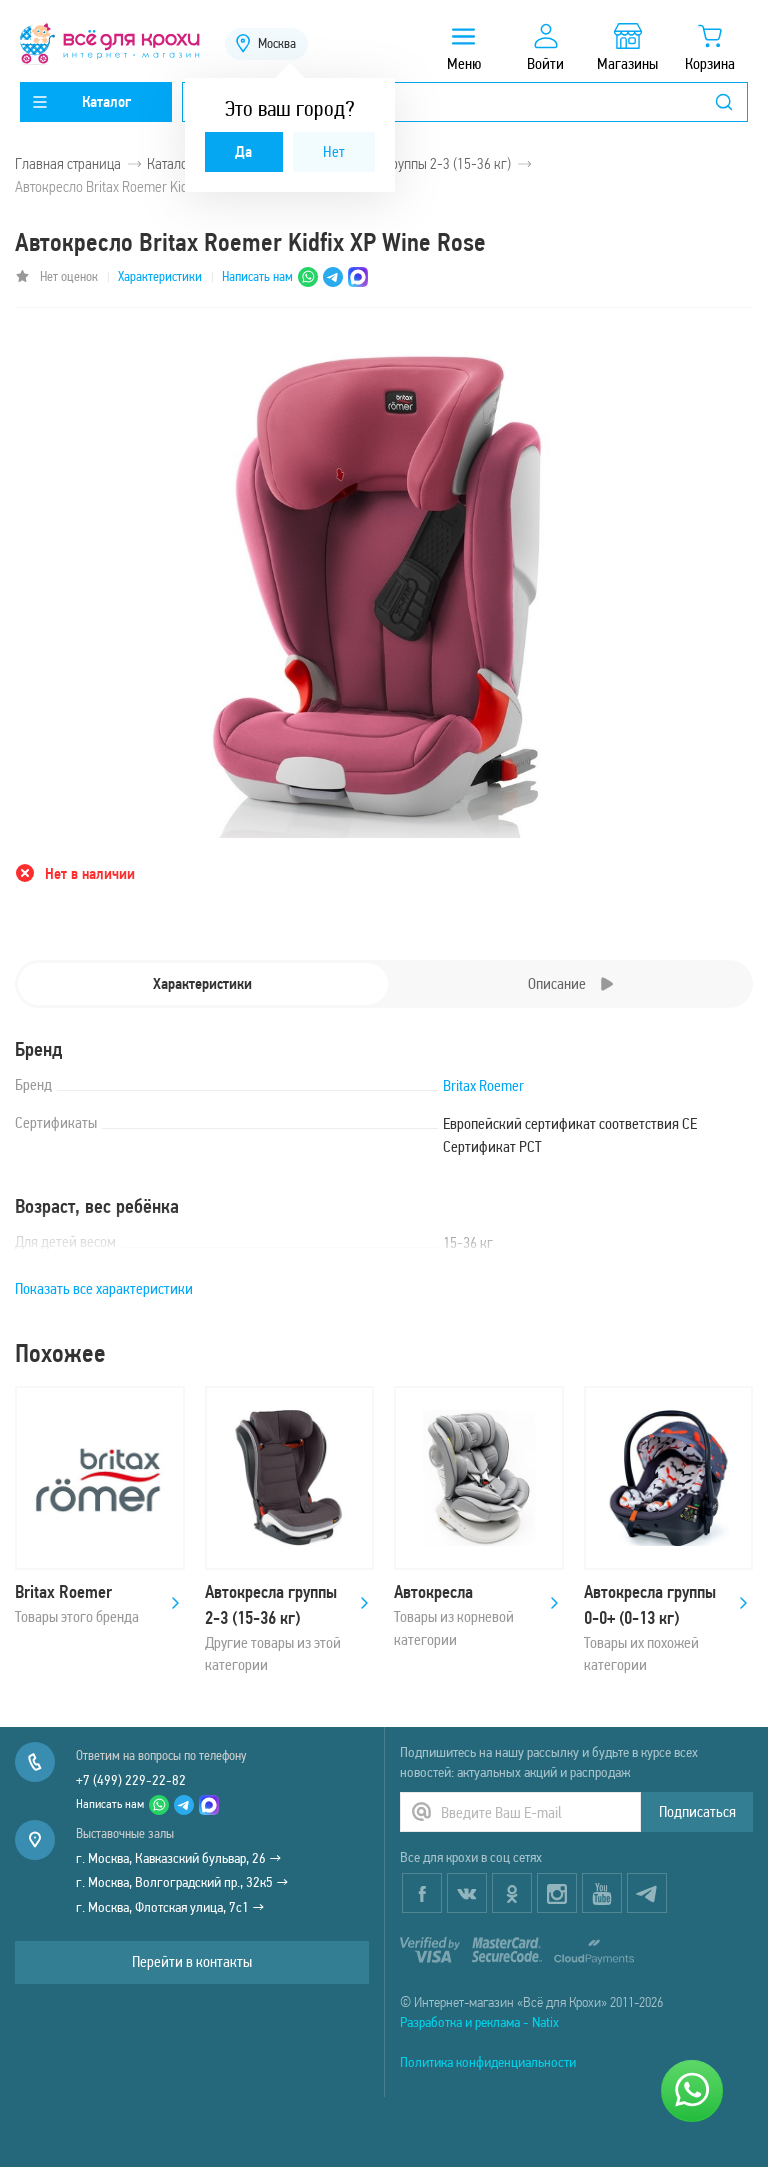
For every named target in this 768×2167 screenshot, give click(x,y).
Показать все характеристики (104, 1288)
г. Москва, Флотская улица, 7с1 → (170, 1907)
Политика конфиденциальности (488, 2062)
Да (243, 151)
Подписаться (697, 1811)
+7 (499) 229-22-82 (131, 1780)
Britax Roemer (483, 1085)
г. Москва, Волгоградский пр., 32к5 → (182, 1882)
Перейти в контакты (192, 1961)
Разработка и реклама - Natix (479, 2022)
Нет (334, 151)
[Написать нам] (692, 2091)
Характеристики (160, 276)
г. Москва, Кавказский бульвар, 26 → (179, 1858)
